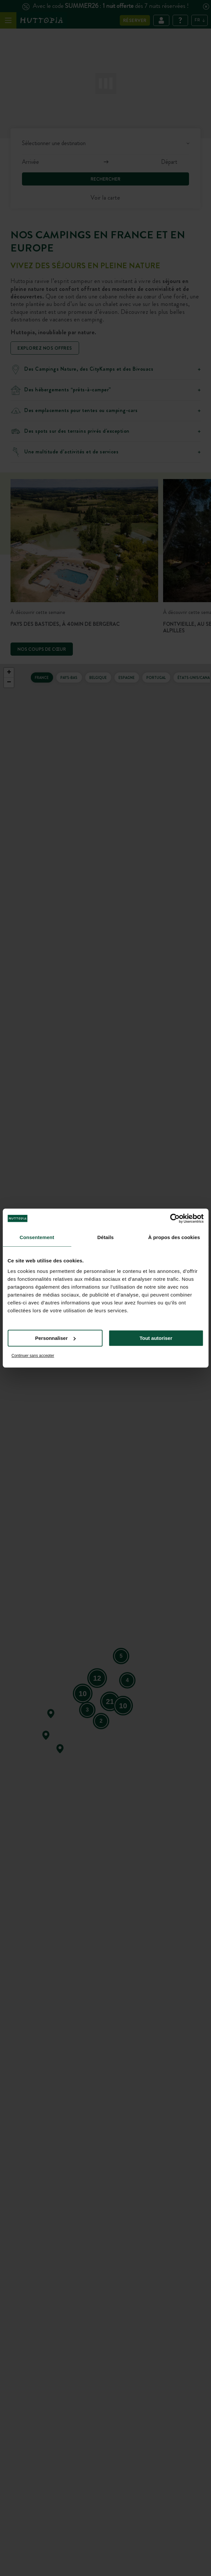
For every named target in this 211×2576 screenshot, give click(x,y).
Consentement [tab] (37, 1237)
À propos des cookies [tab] (174, 1237)
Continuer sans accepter (32, 1355)
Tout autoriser (155, 1338)
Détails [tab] (105, 1237)
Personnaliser (55, 1338)
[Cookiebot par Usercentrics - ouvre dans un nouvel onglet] (174, 1218)
